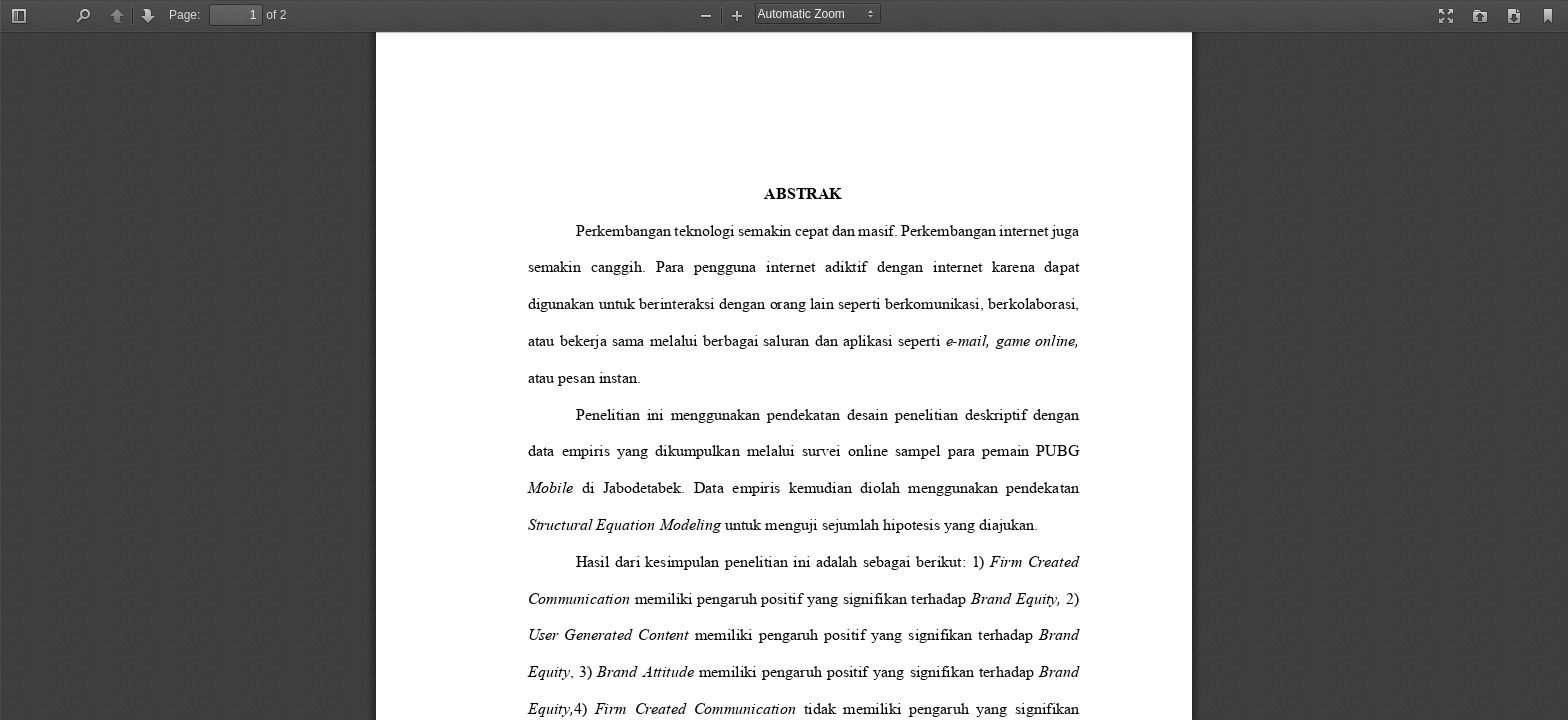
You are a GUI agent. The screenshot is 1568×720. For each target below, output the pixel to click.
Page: (184, 15)
